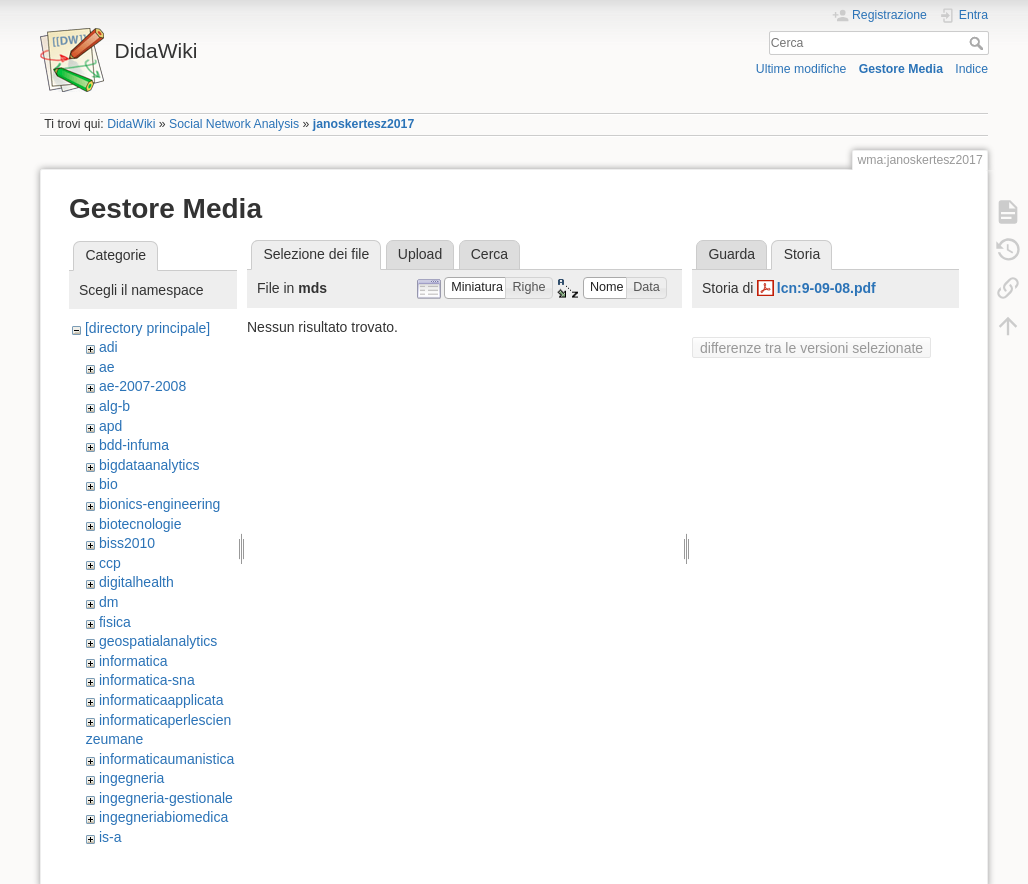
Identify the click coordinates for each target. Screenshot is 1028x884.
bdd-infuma (134, 445)
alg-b (114, 406)
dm (108, 602)
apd (110, 426)
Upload (420, 254)
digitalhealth (136, 582)
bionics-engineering (159, 504)
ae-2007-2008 (142, 386)
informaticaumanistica (166, 759)
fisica (115, 622)
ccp (110, 563)
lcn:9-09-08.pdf (826, 288)
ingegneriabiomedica (163, 817)
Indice (971, 69)
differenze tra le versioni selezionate (811, 348)
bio (108, 484)
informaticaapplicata (161, 700)
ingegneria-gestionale (166, 798)
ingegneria (131, 778)
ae (107, 367)
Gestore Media (901, 69)
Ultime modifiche (801, 69)
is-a (110, 837)
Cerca (978, 43)
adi (108, 347)
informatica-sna (147, 680)
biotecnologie (140, 524)
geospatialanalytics (158, 641)
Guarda (731, 254)
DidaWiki (131, 124)
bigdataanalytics (149, 465)
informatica (133, 661)
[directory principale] (147, 328)
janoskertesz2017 (363, 124)
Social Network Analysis (234, 124)
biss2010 (127, 543)
